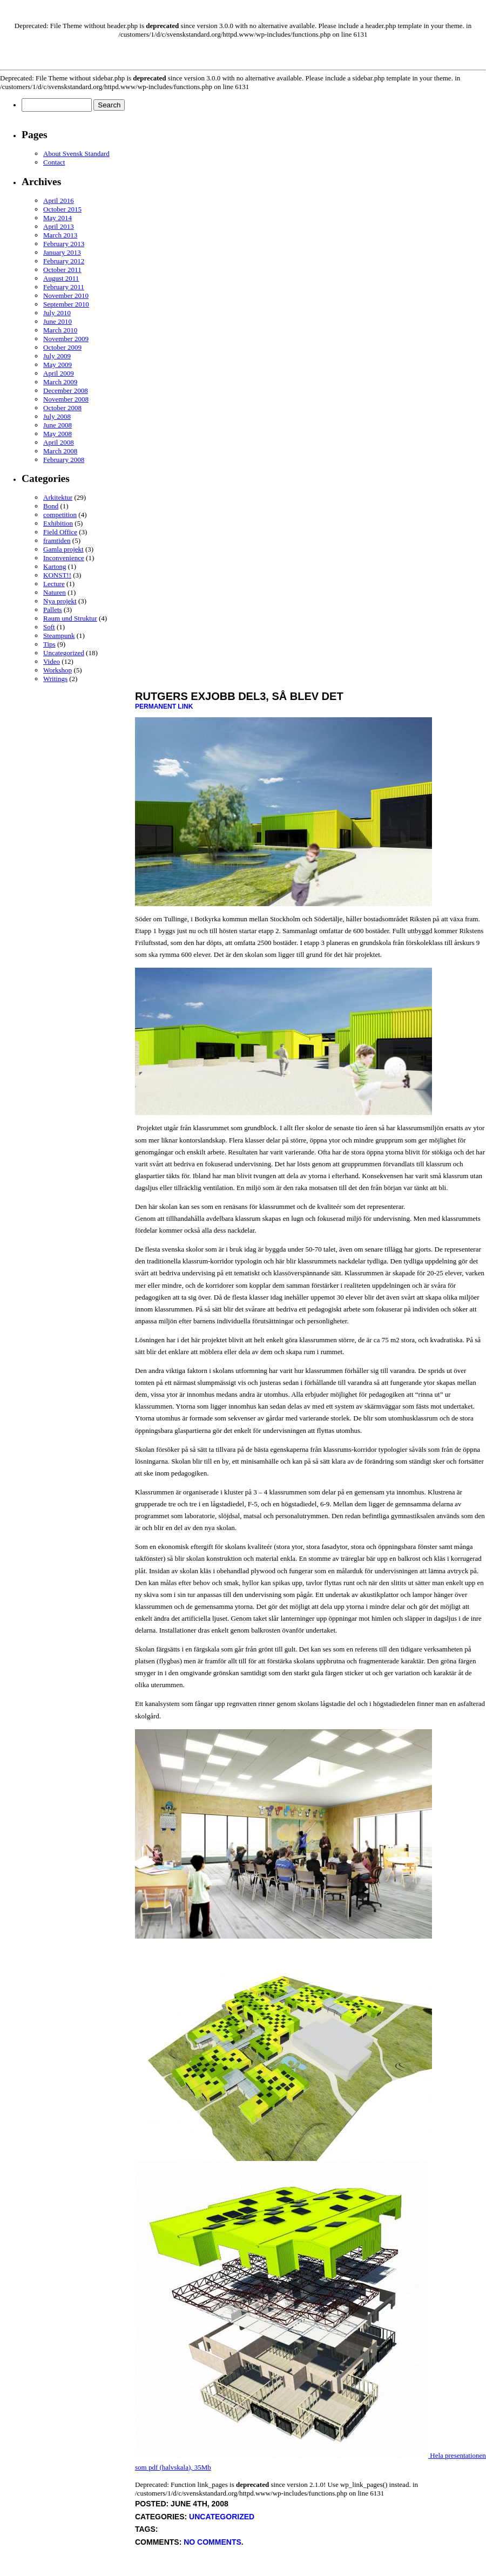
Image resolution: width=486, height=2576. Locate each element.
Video (51, 661)
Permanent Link (164, 706)
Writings (55, 679)
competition (60, 515)
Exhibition (58, 523)
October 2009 (62, 347)
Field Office (60, 532)
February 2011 (63, 287)
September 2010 (66, 304)
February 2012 (63, 261)
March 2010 (60, 330)
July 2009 (57, 356)
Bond (50, 506)
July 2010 (57, 313)
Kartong (54, 566)
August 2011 (61, 278)
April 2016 (58, 200)
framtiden (57, 540)
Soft (49, 627)
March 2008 (60, 451)
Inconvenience (63, 558)
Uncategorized (63, 653)
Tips (49, 644)
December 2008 (65, 390)
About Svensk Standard (76, 153)
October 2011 (62, 270)
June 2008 (57, 425)
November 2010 (66, 295)
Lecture (54, 584)
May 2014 (57, 218)
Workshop (57, 670)
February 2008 (63, 460)
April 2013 (58, 226)
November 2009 (66, 339)
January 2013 (62, 252)
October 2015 (62, 209)
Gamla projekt (63, 549)
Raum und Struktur (70, 618)
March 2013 (60, 235)
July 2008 (57, 416)
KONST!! (57, 575)
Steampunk (59, 635)
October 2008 (62, 408)
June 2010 (57, 321)
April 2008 (58, 442)
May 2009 (57, 365)
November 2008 (66, 399)
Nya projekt (60, 601)
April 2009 (58, 373)
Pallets (52, 610)
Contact (54, 162)
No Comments (212, 2542)
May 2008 (57, 434)
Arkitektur (57, 497)
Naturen (54, 592)
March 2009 (60, 382)
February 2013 (63, 244)
